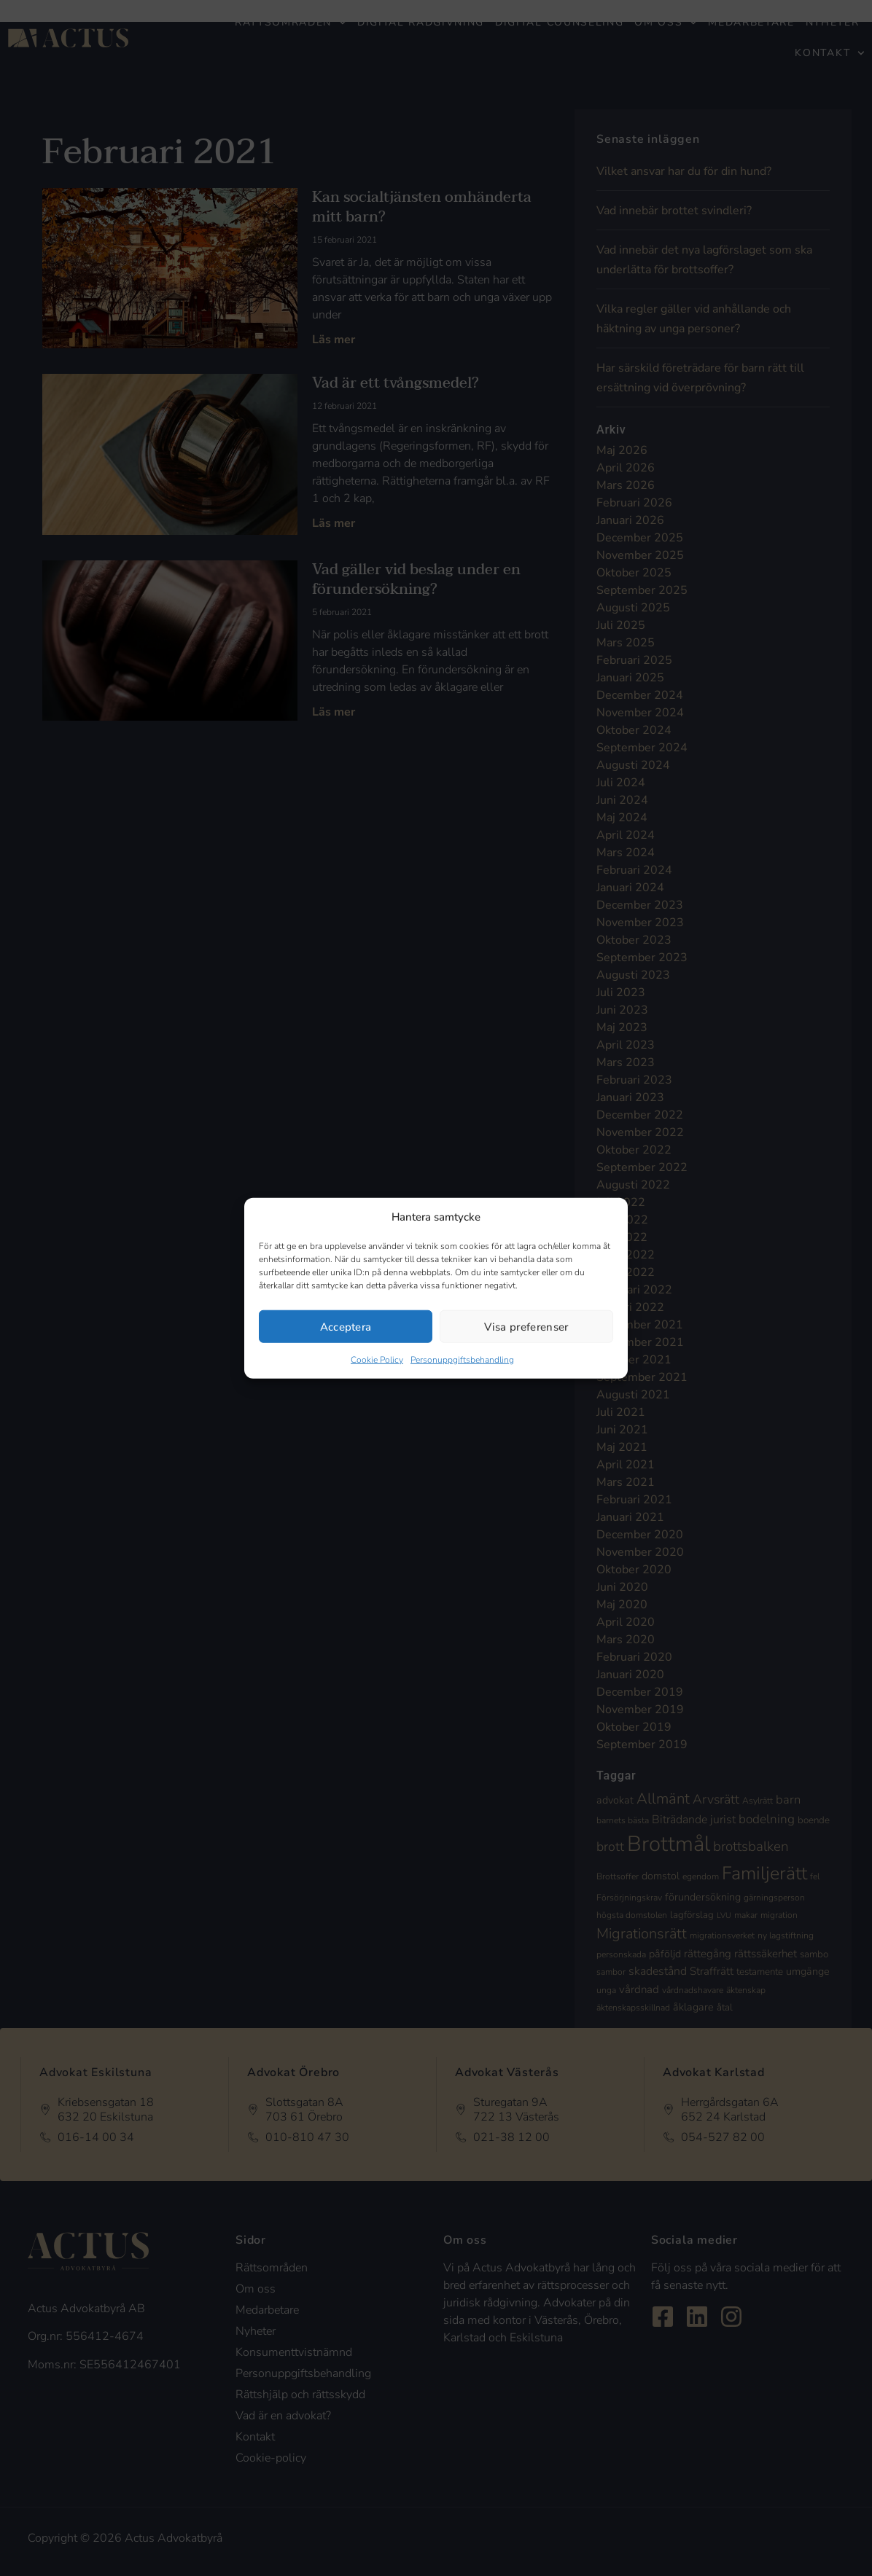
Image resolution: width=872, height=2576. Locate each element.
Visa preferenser (526, 1326)
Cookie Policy (377, 1360)
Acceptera (346, 1326)
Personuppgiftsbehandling (462, 1360)
